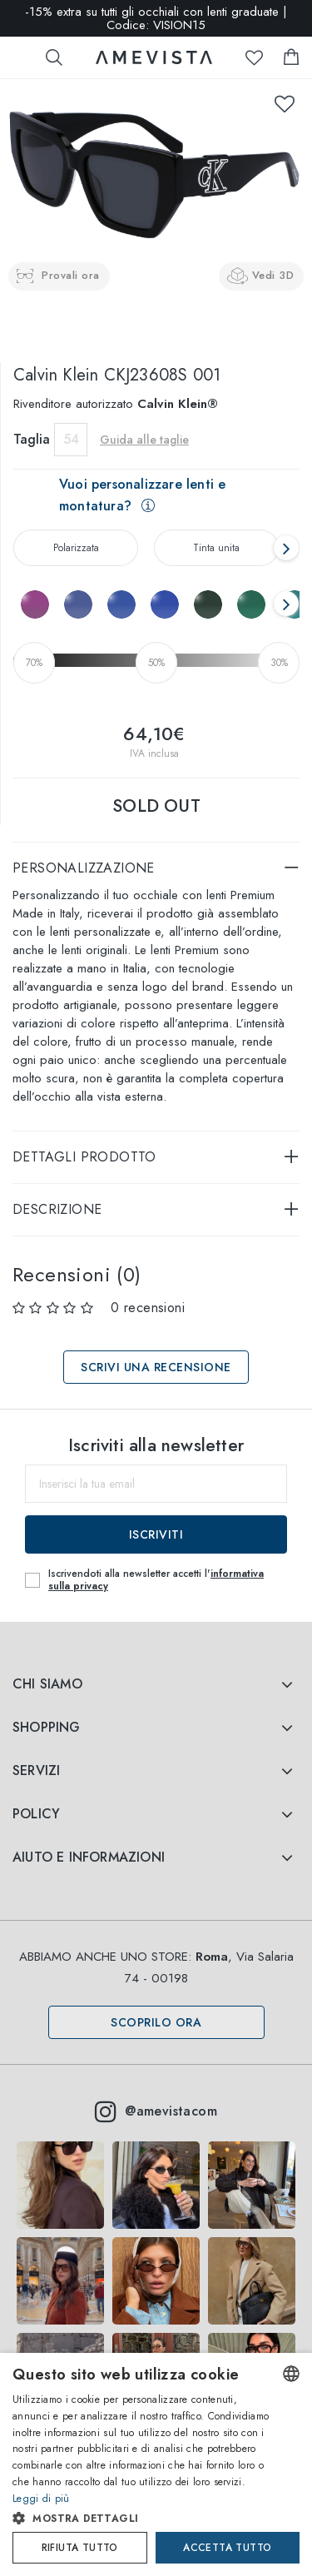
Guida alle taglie (144, 439)
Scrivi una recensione (156, 1367)
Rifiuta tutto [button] (80, 2547)
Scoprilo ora (156, 2022)
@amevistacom (156, 2111)
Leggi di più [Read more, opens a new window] (41, 2498)
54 (71, 439)
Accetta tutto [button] (227, 2547)
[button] (141, 2518)
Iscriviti (156, 1534)
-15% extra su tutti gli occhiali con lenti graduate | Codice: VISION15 (156, 18)
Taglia (31, 439)
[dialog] (156, 2464)
